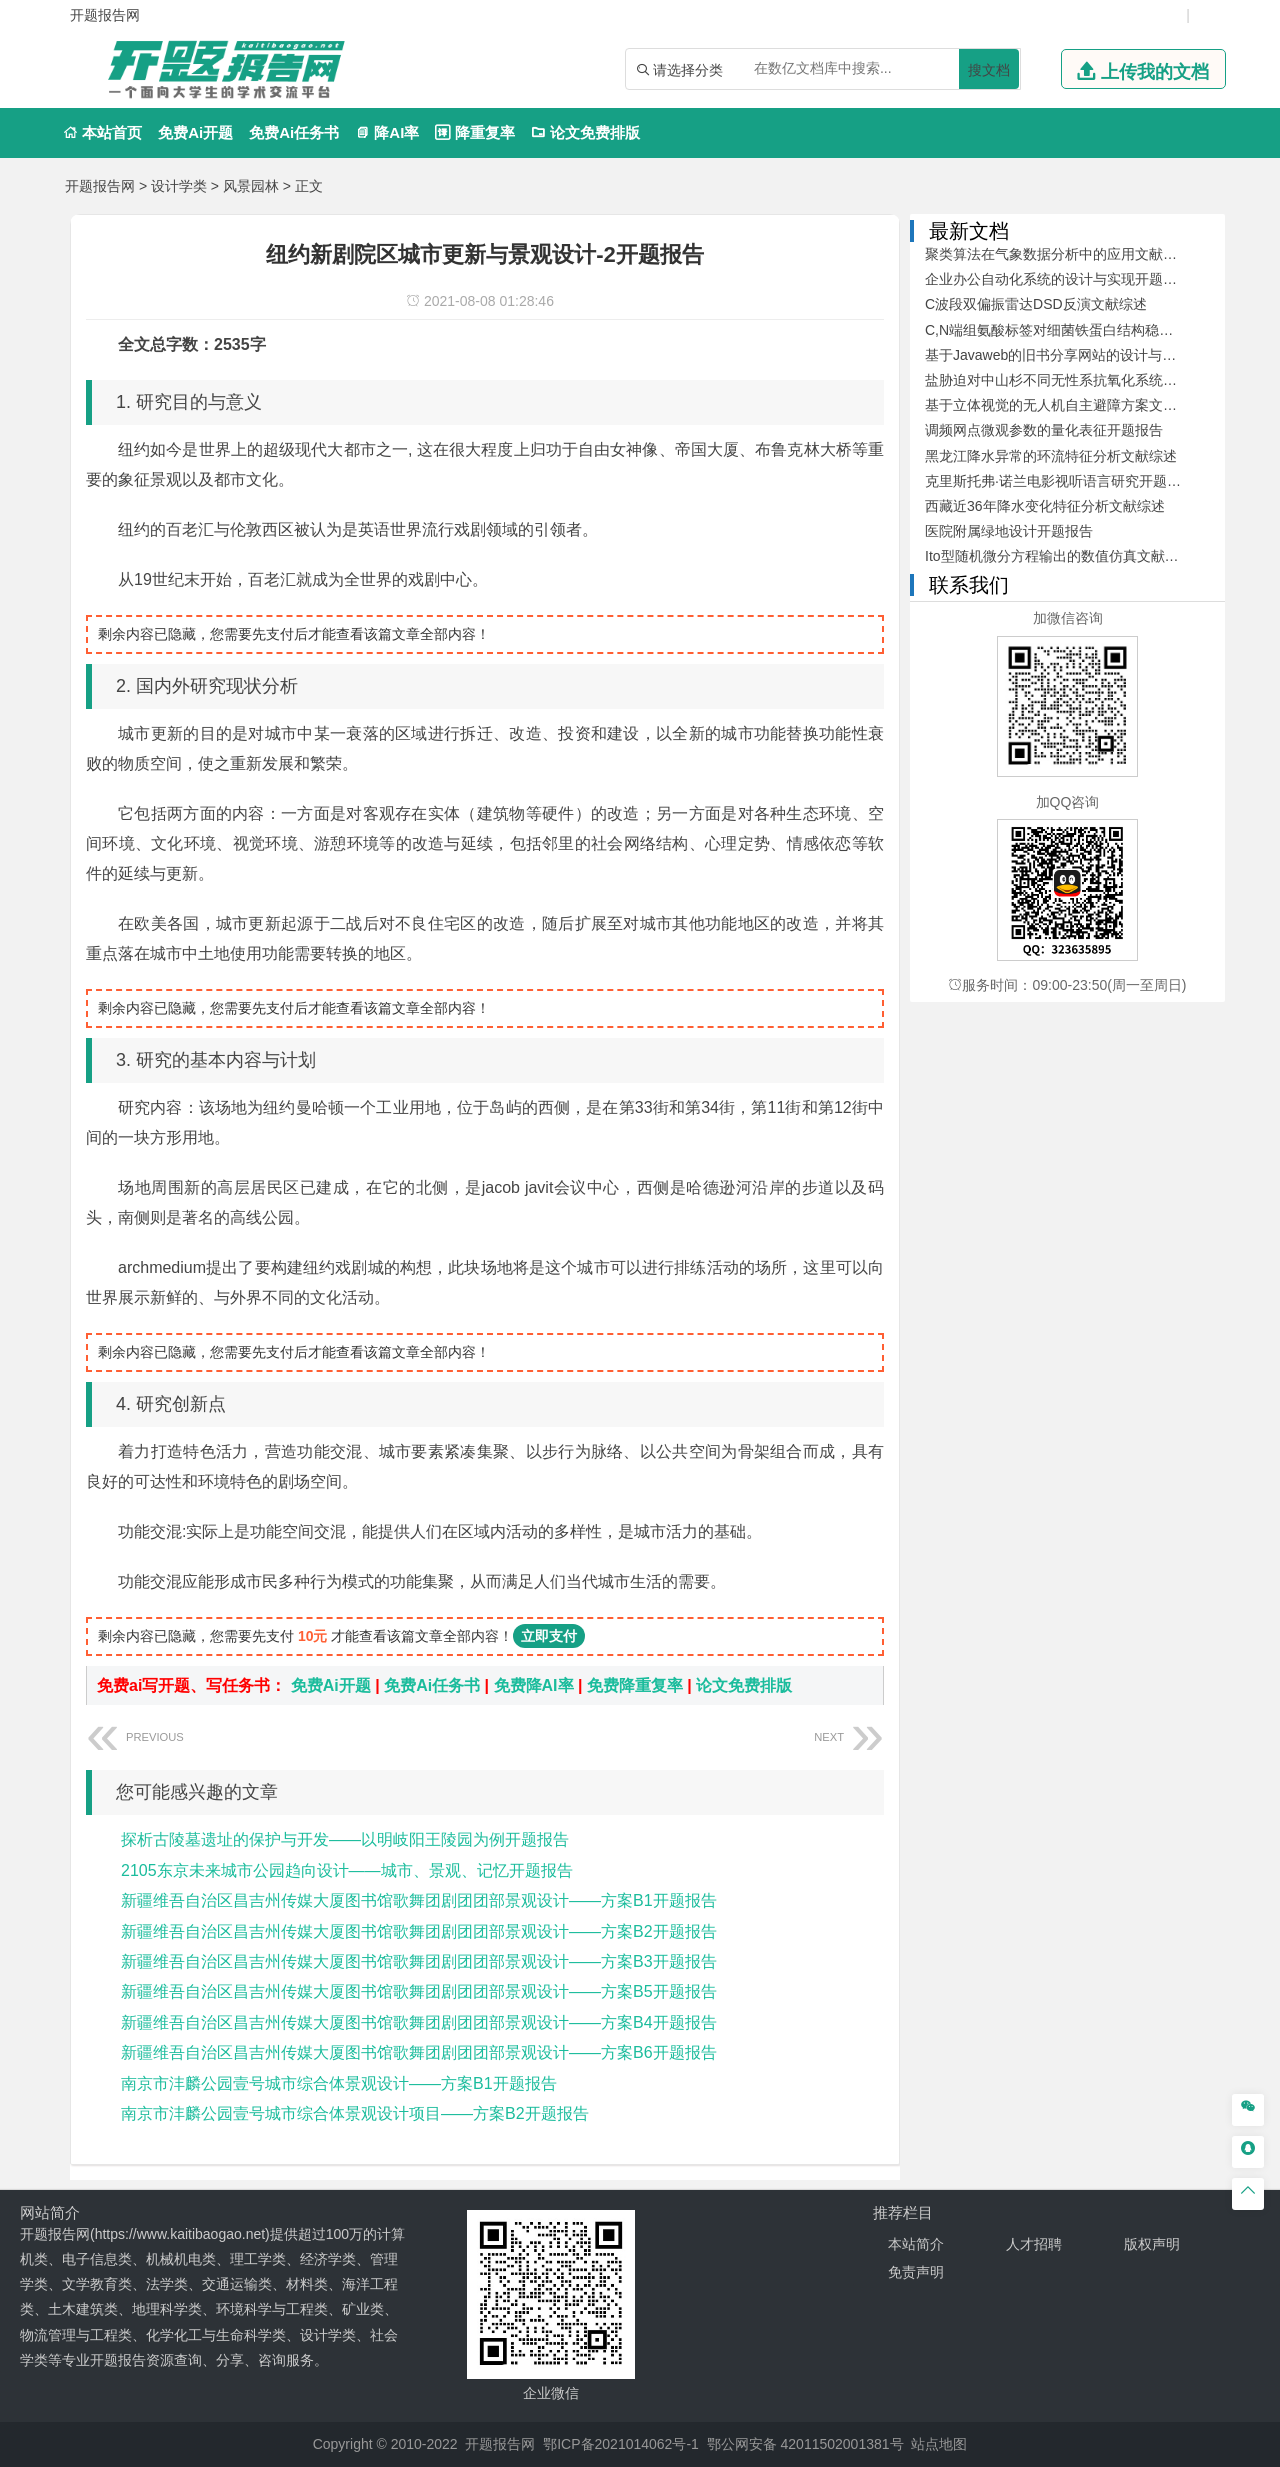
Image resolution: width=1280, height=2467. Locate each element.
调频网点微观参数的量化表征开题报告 (1044, 430)
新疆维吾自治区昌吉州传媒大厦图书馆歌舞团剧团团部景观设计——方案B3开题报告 (419, 1961)
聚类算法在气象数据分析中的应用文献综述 (1058, 254)
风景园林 (251, 186)
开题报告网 (100, 186)
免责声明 (916, 2272)
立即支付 (549, 1636)
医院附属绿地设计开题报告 (1009, 531)
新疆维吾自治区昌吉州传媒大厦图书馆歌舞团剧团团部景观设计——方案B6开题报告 (419, 2052)
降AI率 (387, 132)
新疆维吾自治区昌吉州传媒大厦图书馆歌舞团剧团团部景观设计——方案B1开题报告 (419, 1900)
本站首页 (102, 132)
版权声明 (1152, 2244)
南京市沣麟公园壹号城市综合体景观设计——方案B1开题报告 (339, 2083)
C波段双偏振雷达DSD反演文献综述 (1036, 304)
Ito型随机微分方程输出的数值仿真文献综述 (1059, 556)
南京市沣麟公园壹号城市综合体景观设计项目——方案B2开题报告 (355, 2113)
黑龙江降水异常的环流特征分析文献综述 (1051, 456)
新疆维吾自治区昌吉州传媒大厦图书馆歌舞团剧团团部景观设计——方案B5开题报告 (419, 1991)
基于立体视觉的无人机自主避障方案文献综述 (1065, 405)
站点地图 (939, 2444)
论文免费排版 (585, 132)
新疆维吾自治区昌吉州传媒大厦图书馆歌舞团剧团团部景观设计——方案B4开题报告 (419, 2022)
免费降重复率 (635, 1685)
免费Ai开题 (195, 132)
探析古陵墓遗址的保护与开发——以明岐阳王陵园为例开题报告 (345, 1839)
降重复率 (474, 132)
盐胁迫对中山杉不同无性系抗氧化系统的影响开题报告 (1093, 380)
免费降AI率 (534, 1685)
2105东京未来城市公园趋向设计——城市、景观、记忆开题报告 (347, 1870)
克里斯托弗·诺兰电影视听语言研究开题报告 (1060, 481)
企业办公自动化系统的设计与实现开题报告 (1058, 279)
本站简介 (916, 2244)
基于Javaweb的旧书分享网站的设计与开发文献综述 (1085, 355)
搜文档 (989, 70)
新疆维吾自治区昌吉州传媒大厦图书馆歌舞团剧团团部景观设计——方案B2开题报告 (419, 1931)
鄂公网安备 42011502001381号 (805, 2444)
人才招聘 (1034, 2244)
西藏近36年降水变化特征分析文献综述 (1045, 506)
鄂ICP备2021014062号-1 (621, 2444)
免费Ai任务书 (294, 132)
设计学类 (179, 186)
